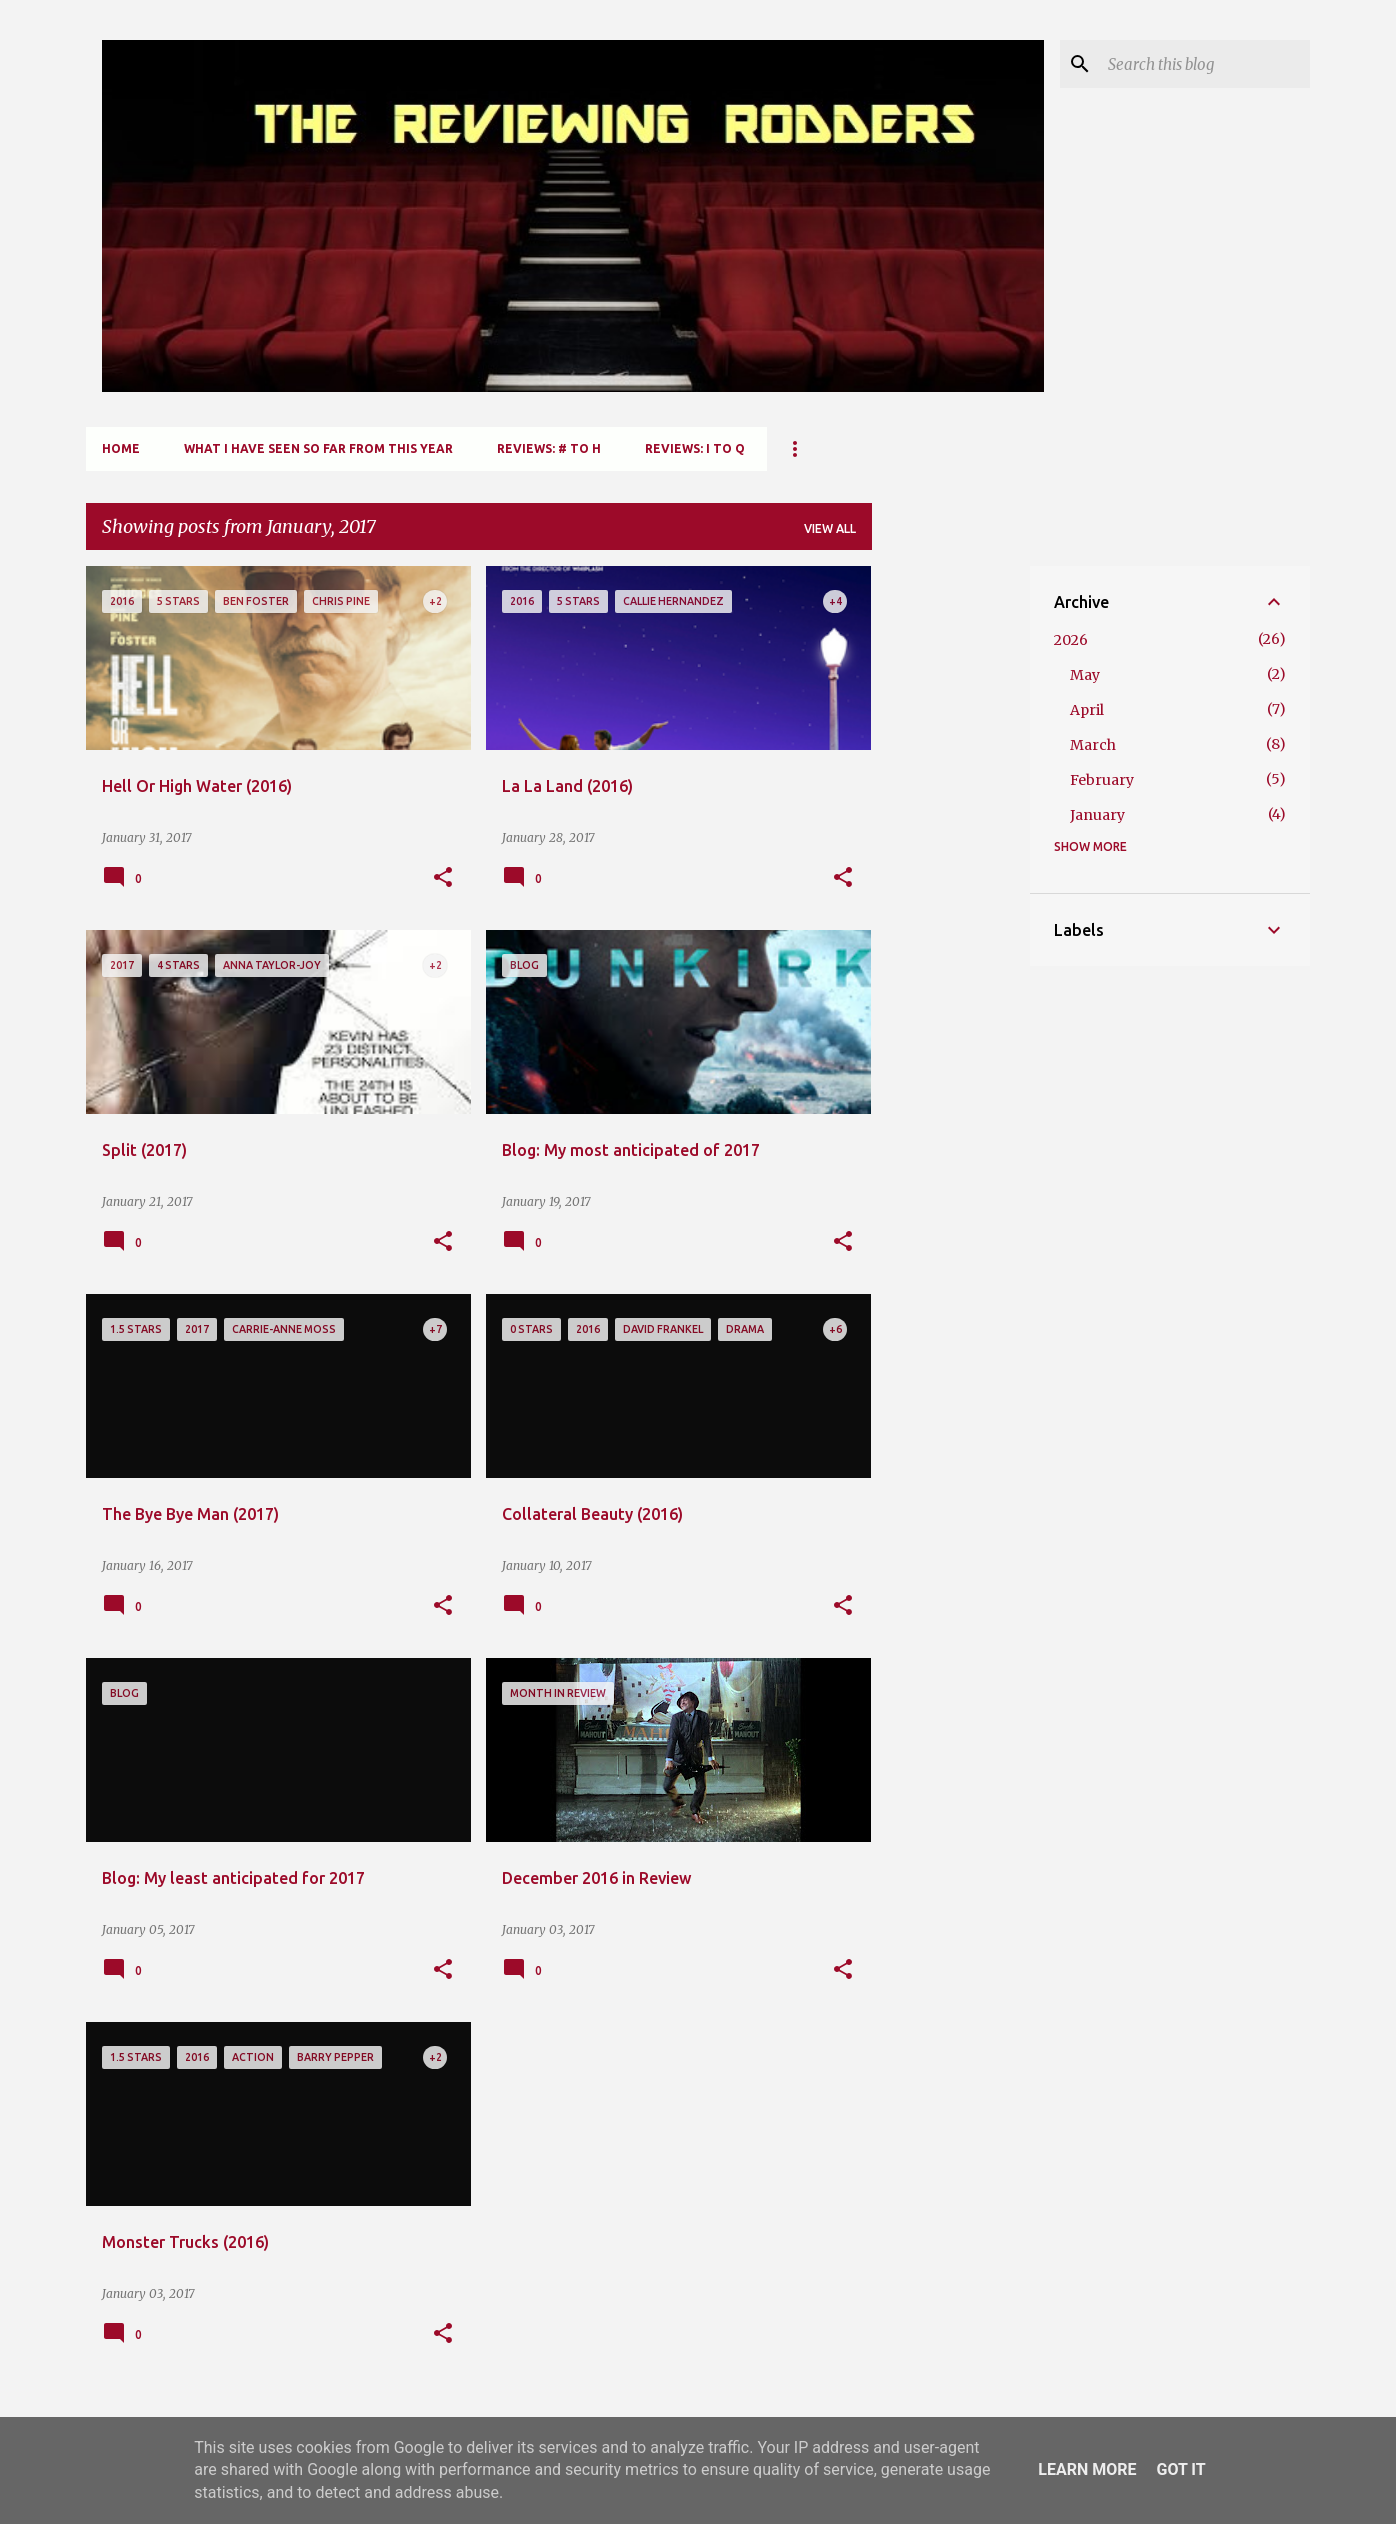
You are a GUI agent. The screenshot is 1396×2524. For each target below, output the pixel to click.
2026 (1071, 640)
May (1085, 675)
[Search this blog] (1205, 64)
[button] (443, 878)
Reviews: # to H (549, 448)
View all (830, 528)
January (1097, 815)
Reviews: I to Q (695, 448)
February (1102, 780)
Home (121, 448)
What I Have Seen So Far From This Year (318, 448)
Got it (1180, 2469)
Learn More (1087, 2469)
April (1087, 710)
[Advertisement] (951, 866)
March (1093, 745)
